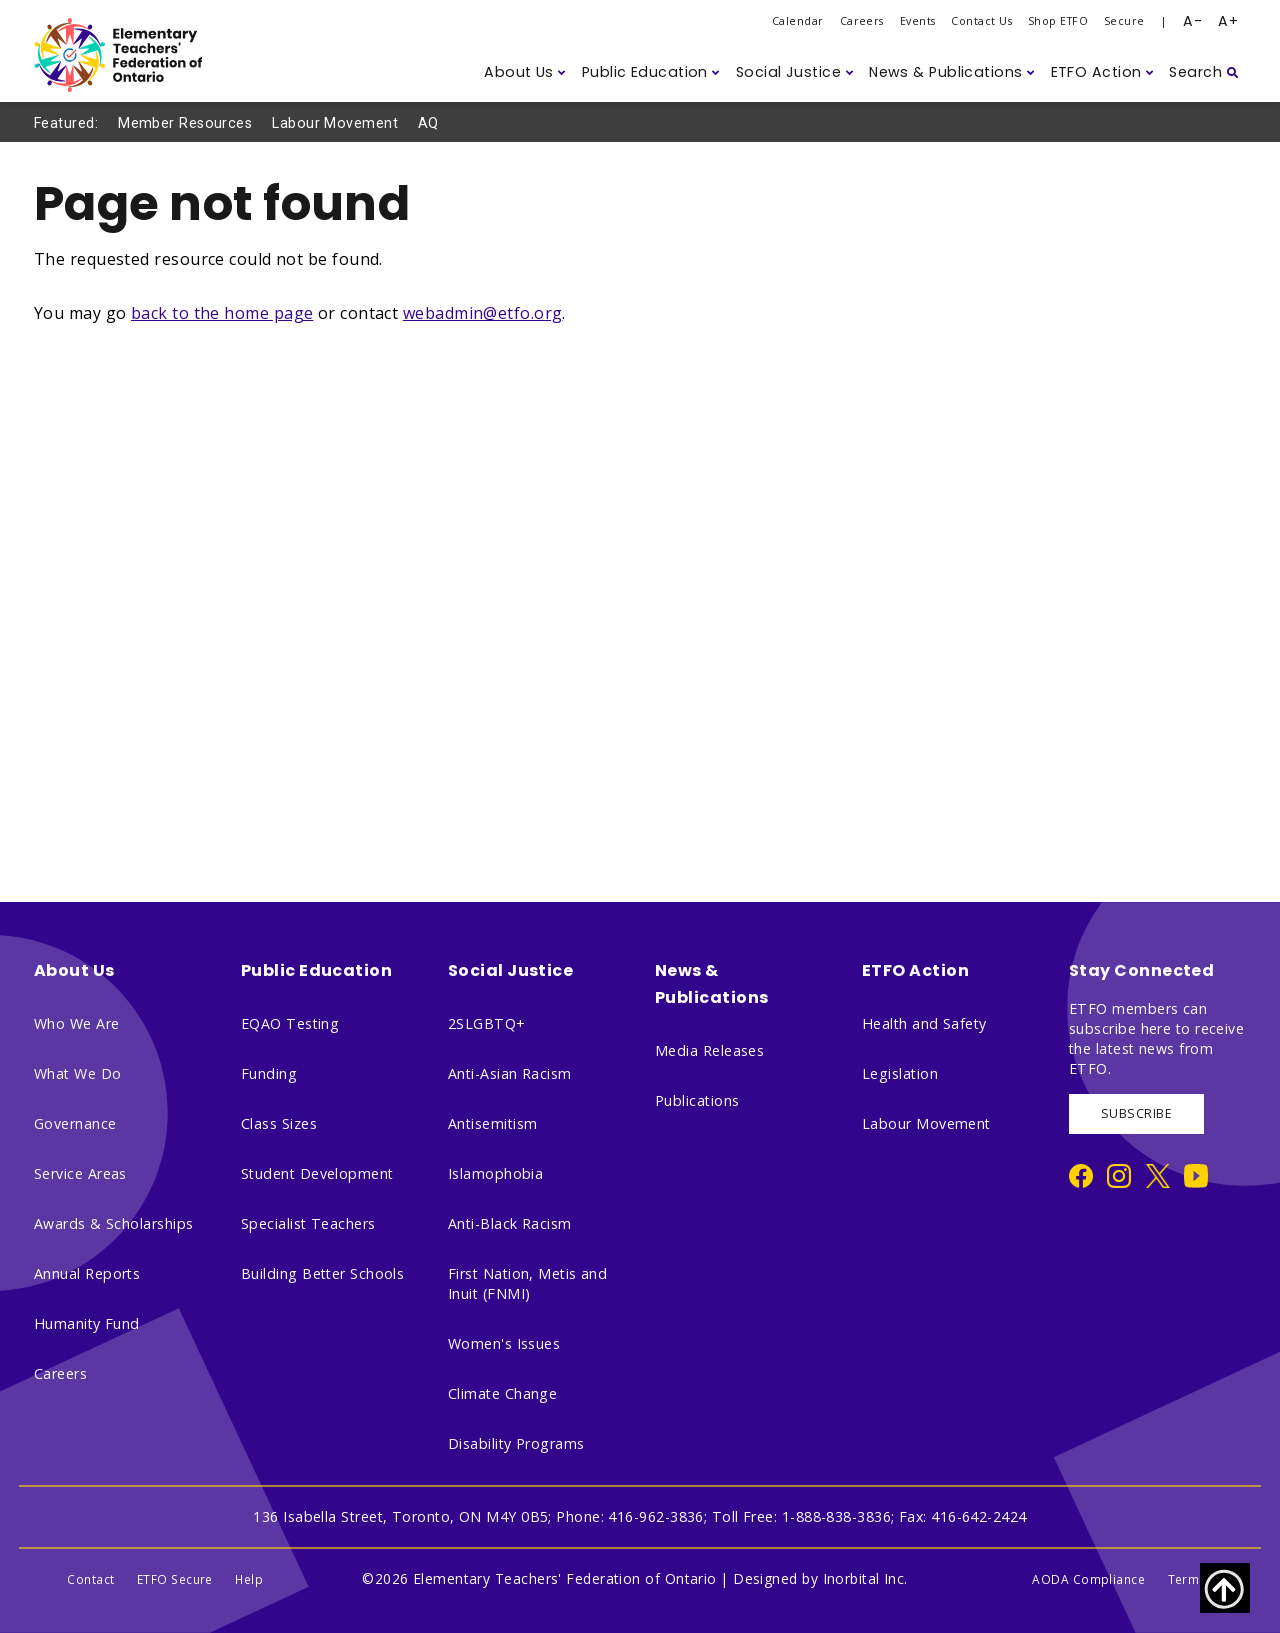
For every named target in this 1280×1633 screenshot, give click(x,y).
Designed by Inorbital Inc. (820, 1578)
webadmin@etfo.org (483, 313)
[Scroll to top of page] (1225, 1588)
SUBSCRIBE (1136, 1113)
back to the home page (222, 313)
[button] (525, 72)
